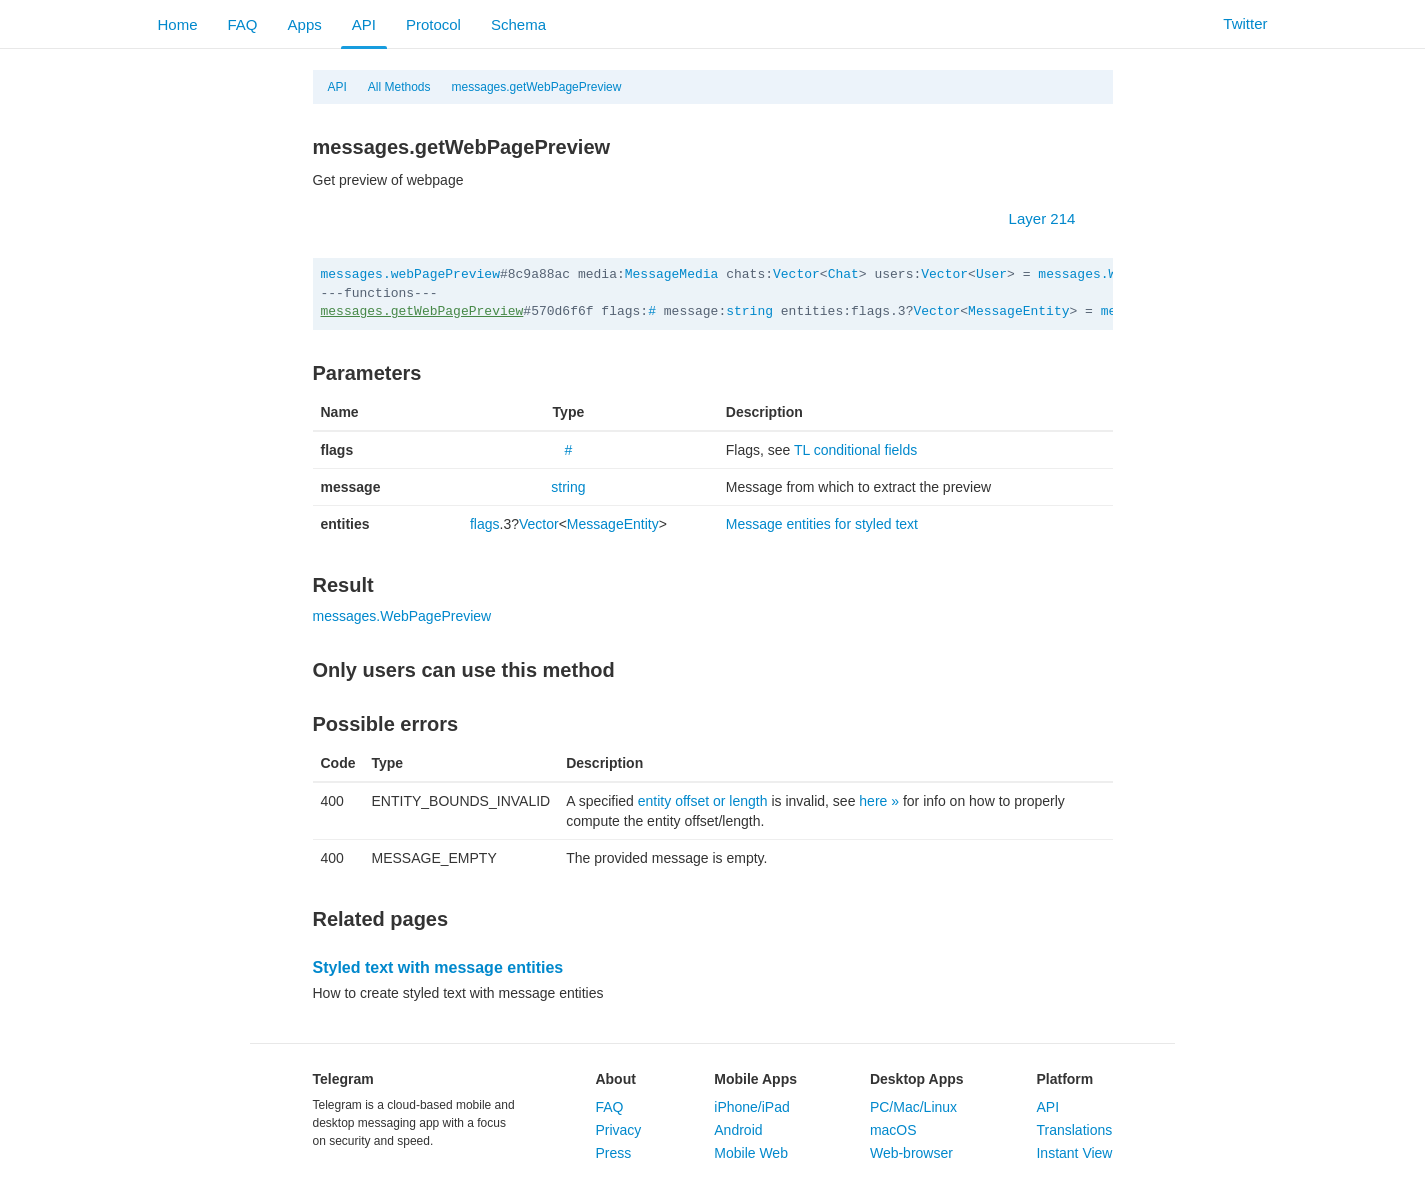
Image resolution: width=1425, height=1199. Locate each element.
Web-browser (911, 1153)
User (991, 274)
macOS (893, 1130)
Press (613, 1153)
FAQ (243, 24)
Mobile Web (751, 1153)
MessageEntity (1018, 311)
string (749, 311)
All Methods (399, 87)
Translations (1074, 1130)
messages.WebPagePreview (402, 616)
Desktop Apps (917, 1079)
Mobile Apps (755, 1079)
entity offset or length (703, 801)
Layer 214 (1052, 218)
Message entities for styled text (822, 524)
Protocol (433, 24)
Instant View (1074, 1153)
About (615, 1079)
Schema (518, 24)
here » (879, 801)
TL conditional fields (855, 450)
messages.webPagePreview (410, 274)
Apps (305, 24)
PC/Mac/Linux (913, 1107)
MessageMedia (672, 274)
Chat (843, 274)
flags (485, 524)
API (364, 24)
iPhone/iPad (752, 1107)
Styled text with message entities (438, 967)
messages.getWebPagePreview (537, 87)
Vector (796, 274)
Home (178, 24)
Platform (1064, 1079)
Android (738, 1130)
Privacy (618, 1130)
